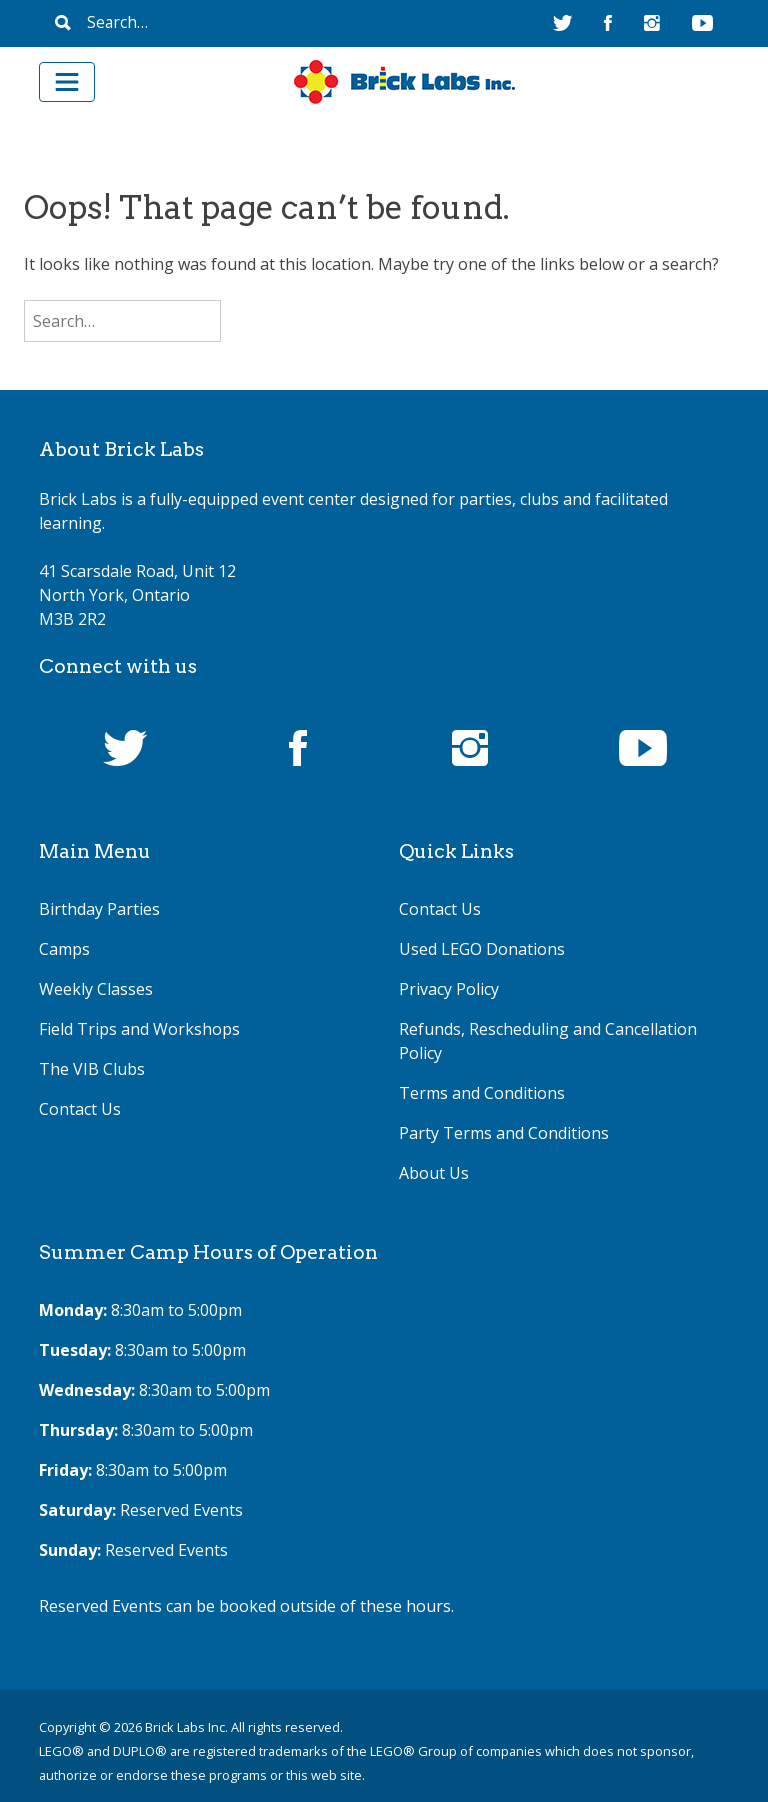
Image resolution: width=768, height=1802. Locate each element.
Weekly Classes (96, 989)
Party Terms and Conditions (504, 1133)
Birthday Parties (99, 909)
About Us (434, 1173)
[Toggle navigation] (67, 82)
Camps (64, 949)
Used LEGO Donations (482, 949)
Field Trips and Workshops (139, 1029)
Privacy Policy (449, 989)
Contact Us (80, 1109)
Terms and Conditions (482, 1093)
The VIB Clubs (92, 1069)
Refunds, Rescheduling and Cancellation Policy (548, 1041)
